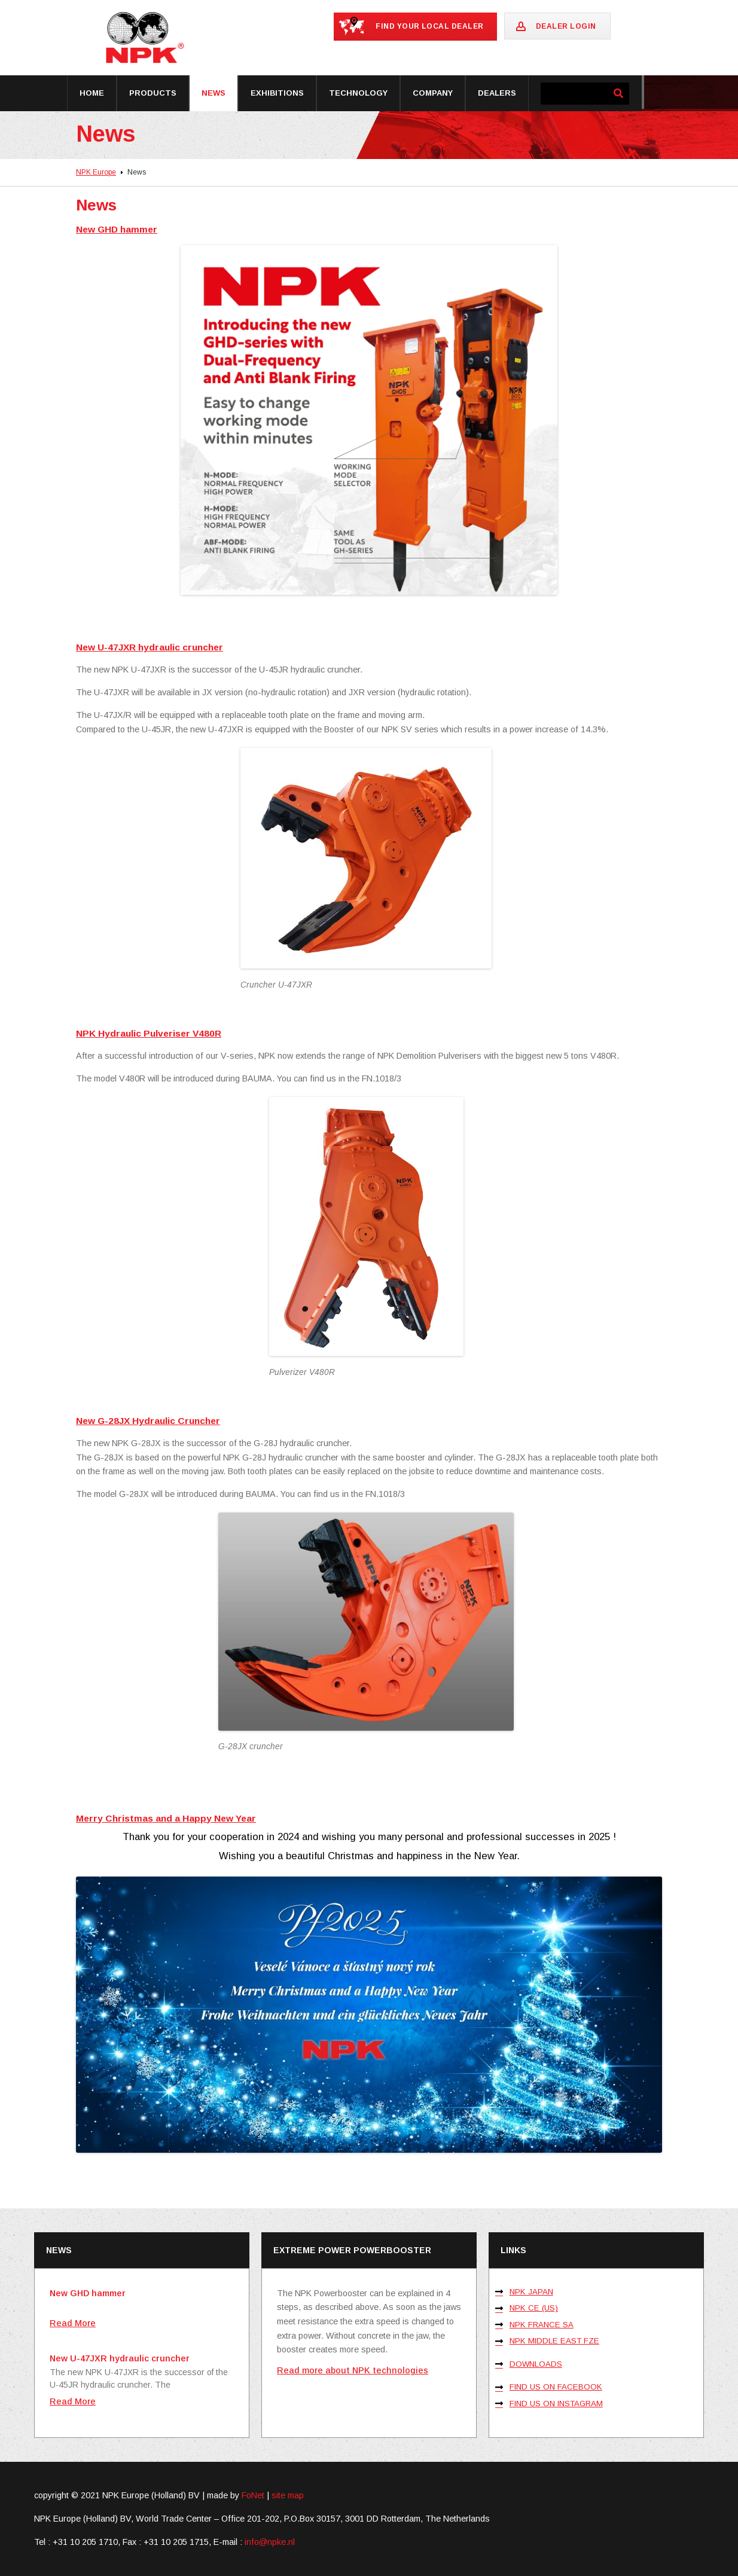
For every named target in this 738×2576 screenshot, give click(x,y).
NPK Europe (96, 172)
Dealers (497, 92)
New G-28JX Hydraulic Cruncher (148, 1421)
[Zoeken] (618, 93)
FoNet (253, 2495)
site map (288, 2495)
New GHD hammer (116, 229)
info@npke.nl (270, 2542)
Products (152, 92)
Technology (358, 92)
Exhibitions (277, 92)
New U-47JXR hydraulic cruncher (149, 647)
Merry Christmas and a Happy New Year (166, 1818)
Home (92, 92)
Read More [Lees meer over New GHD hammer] (73, 2323)
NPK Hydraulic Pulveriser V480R (148, 1033)
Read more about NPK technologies (352, 2370)
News (213, 92)
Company (433, 92)
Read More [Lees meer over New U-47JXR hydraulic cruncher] (73, 2401)
